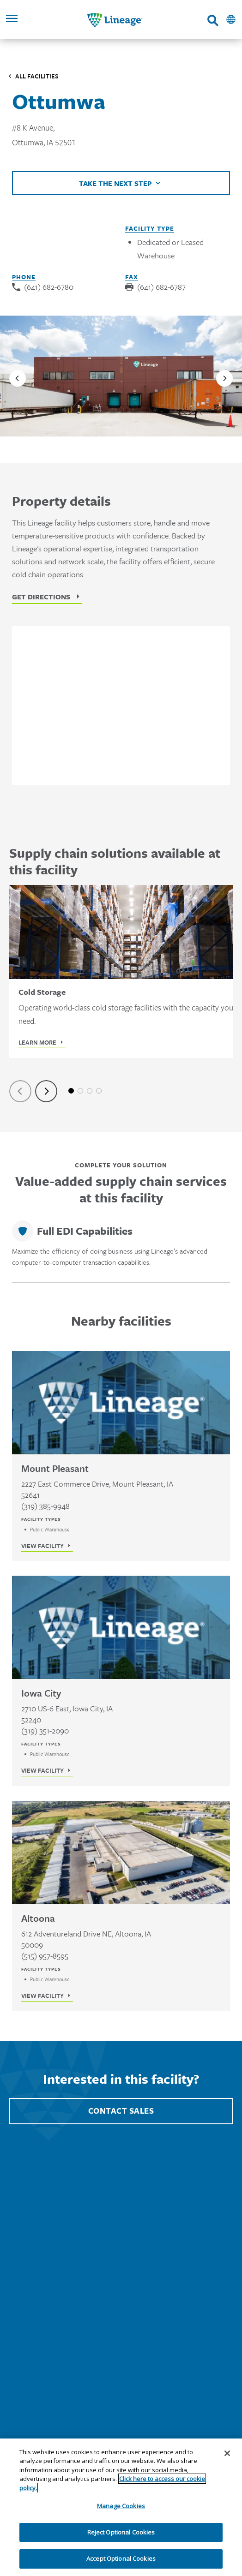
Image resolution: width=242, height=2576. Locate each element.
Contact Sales (121, 2110)
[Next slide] (224, 378)
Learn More (37, 1042)
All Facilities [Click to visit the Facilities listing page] (37, 76)
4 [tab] (99, 1091)
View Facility (42, 1545)
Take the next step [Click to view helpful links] (115, 183)
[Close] (227, 2453)
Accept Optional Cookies (121, 2558)
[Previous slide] (17, 378)
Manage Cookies (121, 2506)
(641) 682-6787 (161, 287)
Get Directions (41, 597)
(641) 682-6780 (48, 287)
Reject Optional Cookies (121, 2532)
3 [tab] (89, 1091)
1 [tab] (71, 1091)
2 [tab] (80, 1091)
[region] (121, 2507)
